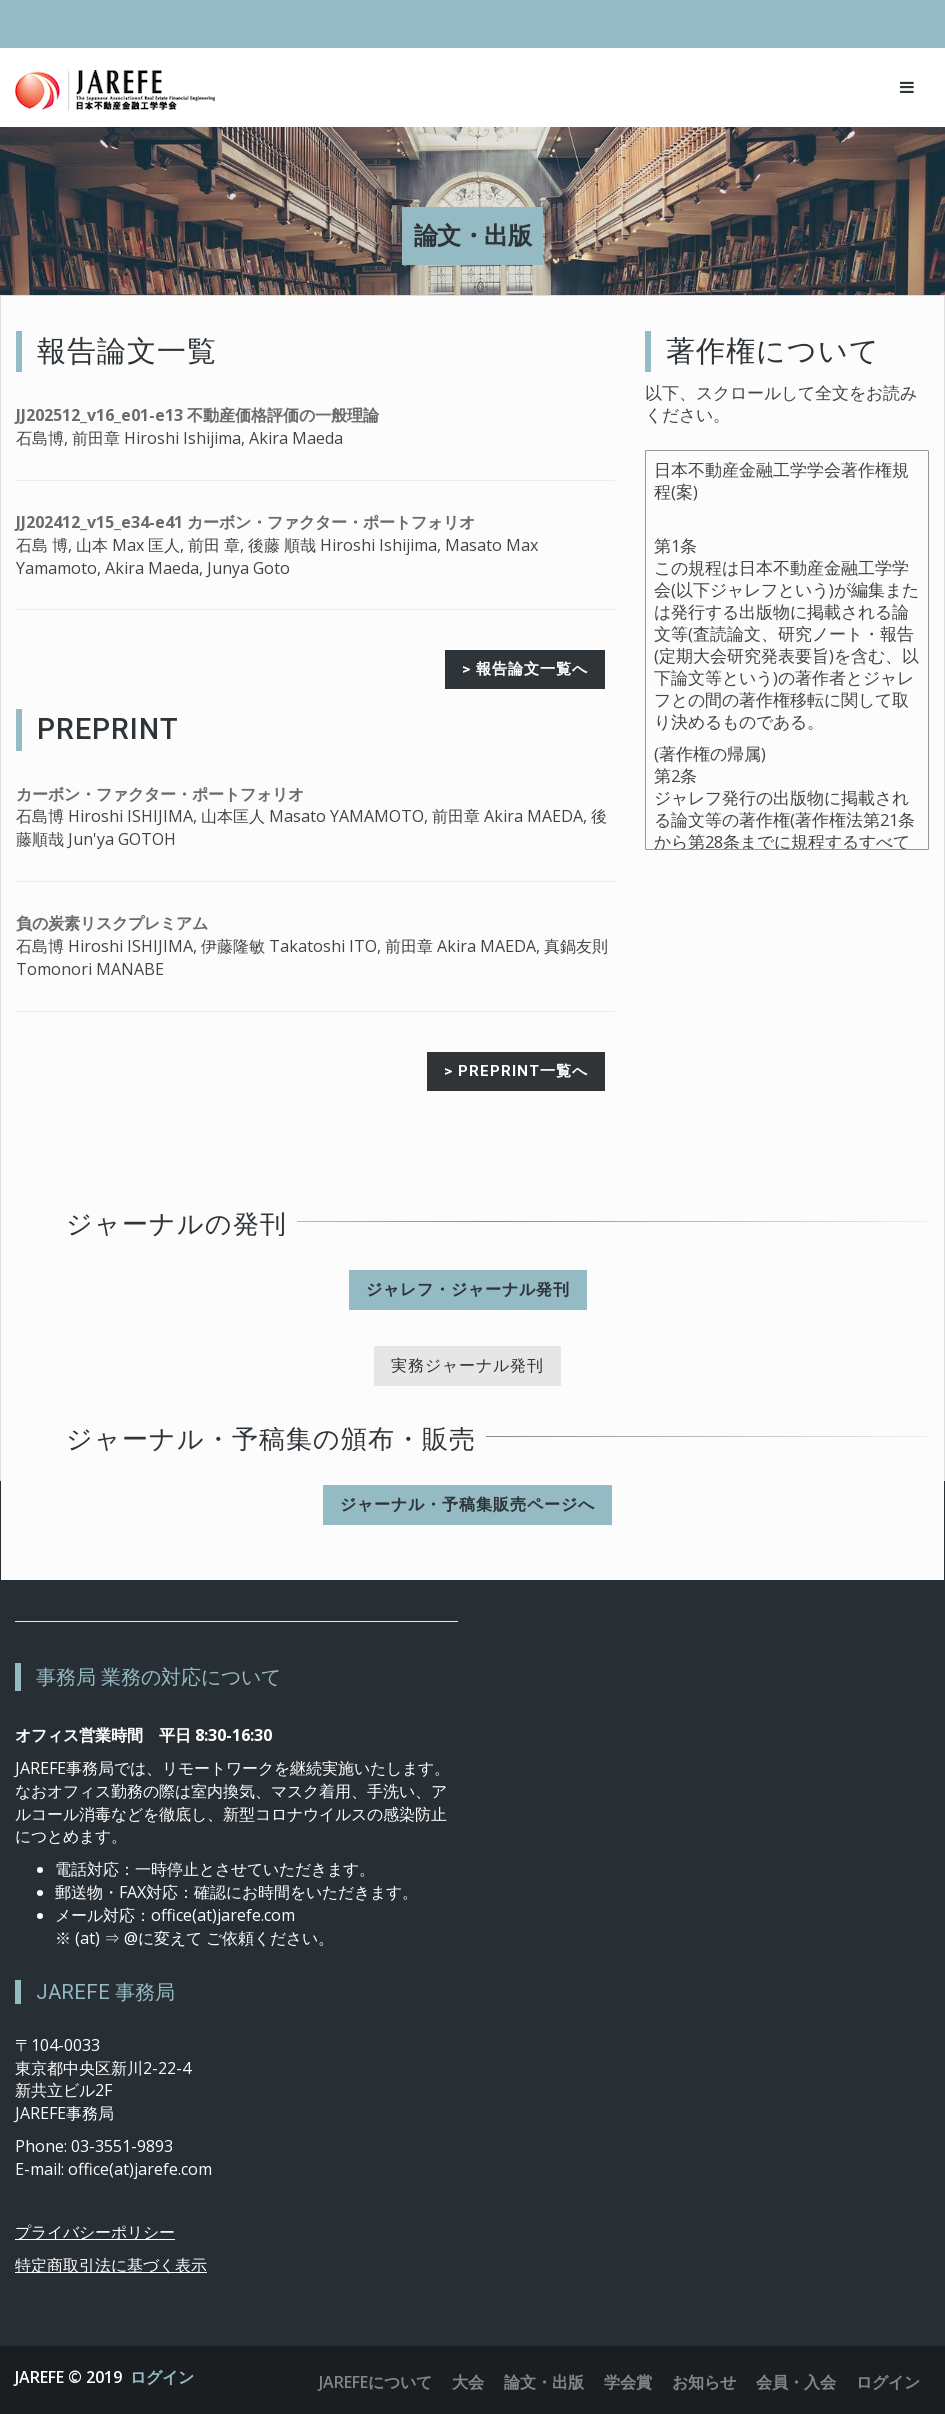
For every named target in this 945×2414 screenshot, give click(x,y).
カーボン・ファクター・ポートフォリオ (160, 794)
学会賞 (628, 2382)
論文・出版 (544, 2382)
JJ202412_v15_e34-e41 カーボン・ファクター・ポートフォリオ (245, 522)
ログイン (162, 2377)
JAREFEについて (375, 2382)
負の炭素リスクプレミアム (112, 923)
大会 (468, 2382)
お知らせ (704, 2382)
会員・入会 (796, 2382)
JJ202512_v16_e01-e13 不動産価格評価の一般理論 (197, 415)
